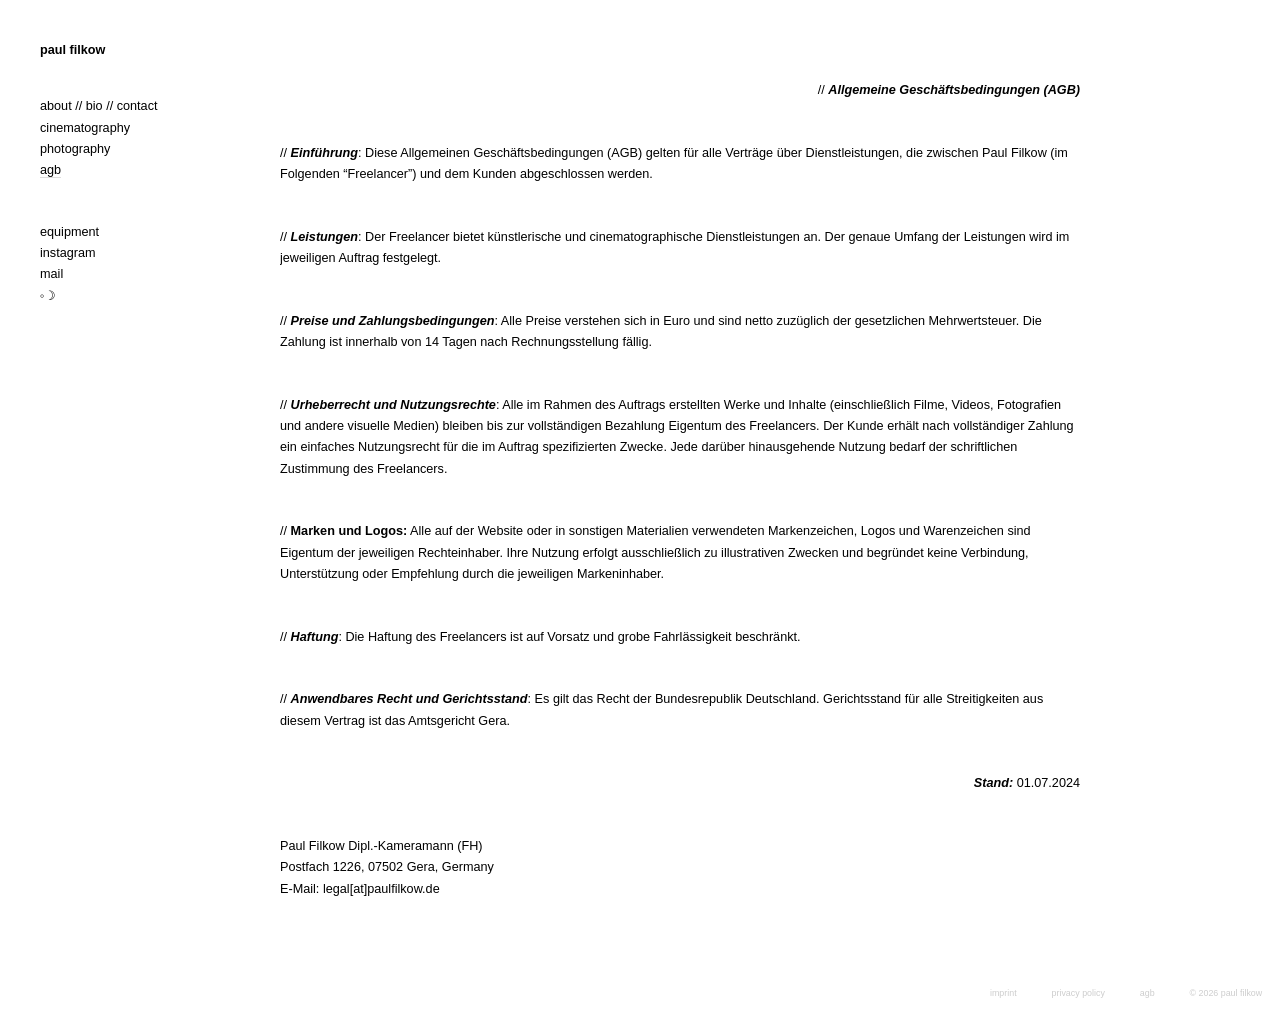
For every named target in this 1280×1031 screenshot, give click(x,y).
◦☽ (48, 296)
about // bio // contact (99, 106)
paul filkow (72, 50)
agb (50, 170)
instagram (68, 253)
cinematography (85, 128)
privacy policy (1078, 993)
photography (75, 149)
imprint (1003, 993)
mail (51, 274)
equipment (69, 232)
